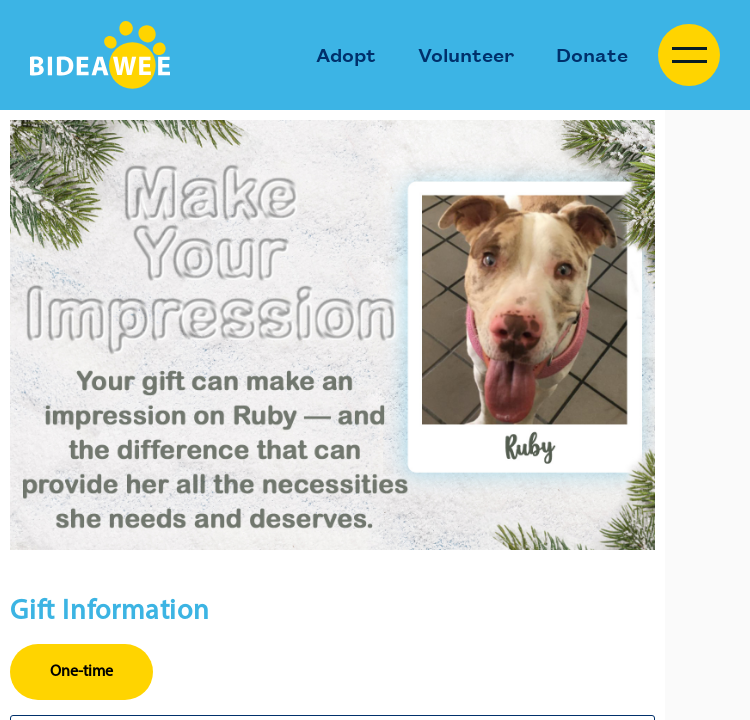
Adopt (346, 54)
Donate (592, 54)
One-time (81, 672)
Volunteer (466, 54)
